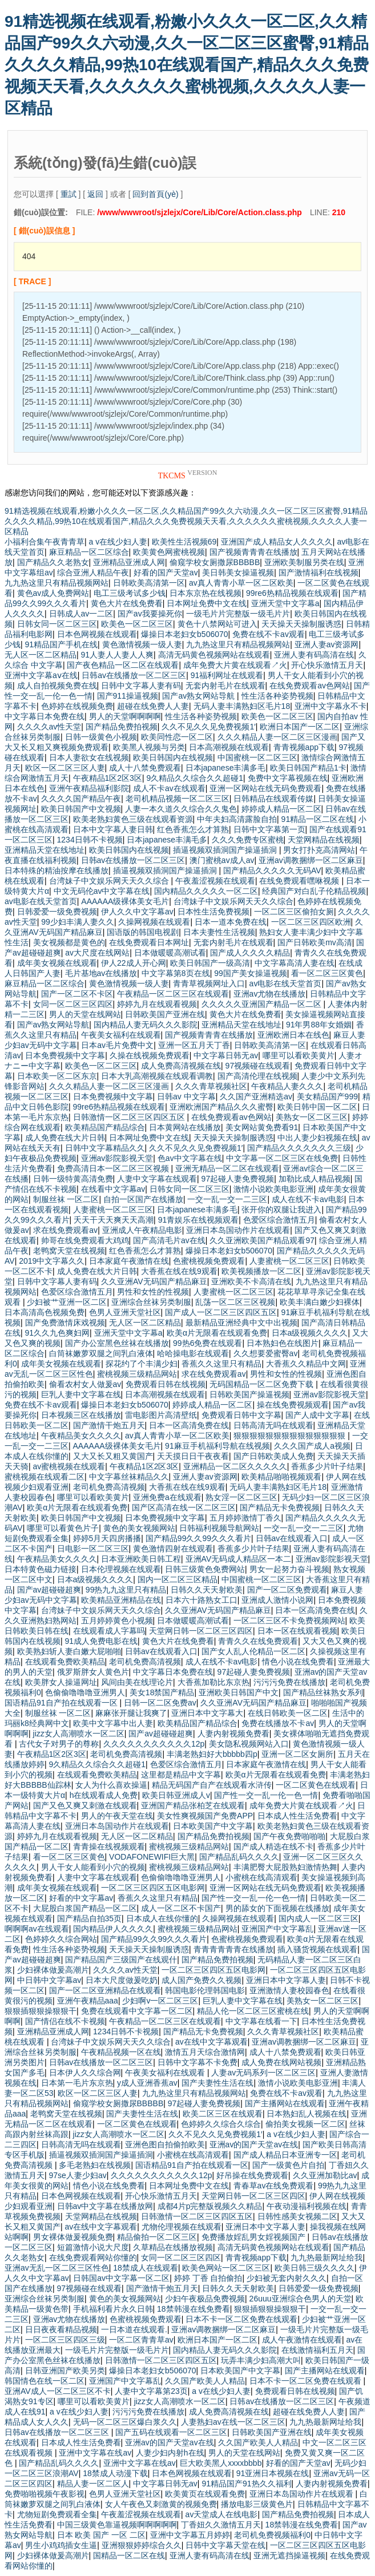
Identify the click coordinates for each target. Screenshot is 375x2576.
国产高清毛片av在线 (169, 1240)
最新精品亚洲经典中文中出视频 (241, 1322)
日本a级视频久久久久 (310, 1332)
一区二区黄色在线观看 (316, 1784)
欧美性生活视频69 (184, 541)
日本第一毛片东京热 (77, 2082)
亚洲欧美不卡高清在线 (251, 1281)
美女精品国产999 (327, 1096)
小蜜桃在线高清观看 (261, 1877)
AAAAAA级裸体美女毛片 (125, 901)
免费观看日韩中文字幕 (241, 1415)
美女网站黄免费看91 (262, 1127)
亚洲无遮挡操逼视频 (289, 2555)
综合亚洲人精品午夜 (93, 572)
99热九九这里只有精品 (126, 1589)
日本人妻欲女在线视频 (89, 757)
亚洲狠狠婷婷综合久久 (142, 2545)
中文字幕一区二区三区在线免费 (282, 1158)
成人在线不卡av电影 (308, 1199)
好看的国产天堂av (166, 572)
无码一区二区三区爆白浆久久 (125, 2421)
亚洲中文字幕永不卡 (330, 706)
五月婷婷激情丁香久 (245, 1517)
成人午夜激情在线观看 (302, 2339)
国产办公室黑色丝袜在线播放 (117, 1343)
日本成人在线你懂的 (162, 1918)
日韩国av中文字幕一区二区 (121, 2278)
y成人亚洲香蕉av (147, 2082)
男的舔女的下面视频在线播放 (277, 1908)
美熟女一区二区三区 (312, 1117)
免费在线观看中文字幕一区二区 (137, 2010)
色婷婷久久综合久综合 (221, 2123)
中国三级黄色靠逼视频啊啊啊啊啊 (117, 2524)
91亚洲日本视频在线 (272, 2473)
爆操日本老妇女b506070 (184, 634)
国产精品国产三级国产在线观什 (121, 1959)
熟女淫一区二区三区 (241, 1497)
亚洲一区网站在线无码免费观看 (265, 788)
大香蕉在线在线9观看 (179, 1271)
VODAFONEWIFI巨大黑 (152, 1856)
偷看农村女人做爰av (85, 1384)
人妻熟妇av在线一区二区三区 (233, 2421)
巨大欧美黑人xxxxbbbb (220, 2463)
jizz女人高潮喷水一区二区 (78, 1733)
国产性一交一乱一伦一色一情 (266, 1795)
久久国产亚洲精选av (256, 1096)
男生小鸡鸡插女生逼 (61, 2545)
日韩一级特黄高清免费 (73, 1178)
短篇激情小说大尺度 (93, 2247)
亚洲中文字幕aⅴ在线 (41, 675)
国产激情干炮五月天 (109, 1425)
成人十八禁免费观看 (145, 767)
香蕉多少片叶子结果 (327, 1466)
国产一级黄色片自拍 (288, 2165)
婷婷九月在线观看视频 (157, 1004)
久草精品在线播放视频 (173, 2247)
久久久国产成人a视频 (312, 1445)
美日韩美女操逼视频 (238, 572)
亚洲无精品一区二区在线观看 (227, 1168)
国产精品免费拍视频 (122, 726)
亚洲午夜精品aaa (87, 2000)
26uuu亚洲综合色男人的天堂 (300, 2298)
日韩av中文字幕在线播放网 (105, 2206)
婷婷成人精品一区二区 (281, 808)
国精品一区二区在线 (129, 2555)
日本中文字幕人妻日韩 (113, 829)
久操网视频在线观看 (154, 921)
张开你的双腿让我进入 (281, 1209)
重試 (68, 194)
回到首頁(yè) (155, 194)
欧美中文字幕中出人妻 (113, 1723)
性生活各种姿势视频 (277, 695)
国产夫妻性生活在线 (217, 2082)
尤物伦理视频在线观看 (181, 2226)
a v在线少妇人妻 (118, 541)
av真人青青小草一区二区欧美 (241, 582)
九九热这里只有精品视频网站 (56, 582)
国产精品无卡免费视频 (280, 1507)
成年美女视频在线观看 (57, 962)
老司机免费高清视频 (109, 1486)
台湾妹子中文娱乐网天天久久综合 (110, 880)
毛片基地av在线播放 (101, 973)
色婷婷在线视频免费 (77, 706)
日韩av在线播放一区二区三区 (134, 675)
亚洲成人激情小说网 (277, 1600)
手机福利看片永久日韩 (113, 2308)
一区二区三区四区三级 (65, 2339)
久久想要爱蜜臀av (265, 1353)
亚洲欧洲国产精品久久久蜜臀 (221, 1106)
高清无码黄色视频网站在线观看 (214, 654)
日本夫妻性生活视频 (219, 932)
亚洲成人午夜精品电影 (142, 1230)
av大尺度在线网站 (97, 952)
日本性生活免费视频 (213, 911)
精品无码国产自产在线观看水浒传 (212, 1784)
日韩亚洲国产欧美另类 (65, 2370)
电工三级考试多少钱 (130, 593)
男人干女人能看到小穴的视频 (93, 1867)
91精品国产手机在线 (61, 644)
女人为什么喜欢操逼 (111, 1784)
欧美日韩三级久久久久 (314, 2267)
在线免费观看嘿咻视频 (300, 880)
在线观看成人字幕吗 (109, 1630)
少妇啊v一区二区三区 (160, 2000)
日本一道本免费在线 (231, 921)
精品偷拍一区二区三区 (157, 2237)
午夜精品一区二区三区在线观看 (173, 993)
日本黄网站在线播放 (185, 1127)
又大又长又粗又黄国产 (113, 1456)
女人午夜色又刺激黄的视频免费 (161, 2504)
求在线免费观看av (65, 1230)
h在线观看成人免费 (104, 1795)
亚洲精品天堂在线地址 (44, 849)
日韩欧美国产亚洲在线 (165, 1014)
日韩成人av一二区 (81, 613)
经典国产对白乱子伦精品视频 (314, 891)
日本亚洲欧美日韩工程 (141, 1558)
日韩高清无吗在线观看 (273, 1425)
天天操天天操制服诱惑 (301, 623)
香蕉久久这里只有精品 (221, 1363)
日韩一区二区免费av (160, 1702)
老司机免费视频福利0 (272, 2534)
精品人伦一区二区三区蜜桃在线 (253, 2010)
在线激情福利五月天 (317, 2350)
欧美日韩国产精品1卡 (308, 767)
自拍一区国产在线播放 (143, 1199)
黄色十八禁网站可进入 (217, 623)
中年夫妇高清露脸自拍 (237, 819)
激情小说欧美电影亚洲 (273, 1189)
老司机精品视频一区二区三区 (177, 798)
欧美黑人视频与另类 (149, 747)
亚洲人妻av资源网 (327, 644)
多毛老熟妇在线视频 (95, 2165)
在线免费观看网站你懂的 (93, 2257)
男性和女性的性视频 (153, 1291)
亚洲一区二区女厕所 (297, 1754)
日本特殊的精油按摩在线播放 (56, 870)
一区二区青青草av (141, 2339)
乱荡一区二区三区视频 (235, 1302)
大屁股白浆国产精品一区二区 (85, 1908)
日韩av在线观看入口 (292, 1538)
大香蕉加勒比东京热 (213, 1682)
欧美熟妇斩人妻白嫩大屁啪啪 (69, 1651)
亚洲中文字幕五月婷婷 (190, 2534)
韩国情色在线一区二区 (44, 2380)
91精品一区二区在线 (317, 819)
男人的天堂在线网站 (85, 1014)
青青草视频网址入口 (209, 983)
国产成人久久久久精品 (250, 952)
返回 (95, 194)
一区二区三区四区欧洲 (311, 921)
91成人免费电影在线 (101, 1641)
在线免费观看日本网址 (149, 942)
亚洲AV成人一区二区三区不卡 (58, 2391)
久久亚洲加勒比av (325, 2175)
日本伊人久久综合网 (85, 2072)
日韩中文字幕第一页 (269, 829)
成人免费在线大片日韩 (65, 1137)
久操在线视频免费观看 (149, 1055)
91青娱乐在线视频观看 (198, 1219)
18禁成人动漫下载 (115, 2473)
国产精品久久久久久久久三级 (299, 1147)
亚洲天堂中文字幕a (285, 603)
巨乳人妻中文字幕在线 (81, 1394)
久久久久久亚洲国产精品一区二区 (262, 1004)
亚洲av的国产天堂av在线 (254, 2144)
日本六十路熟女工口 (201, 1600)
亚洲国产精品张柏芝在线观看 (193, 1805)
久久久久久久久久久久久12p (153, 1743)
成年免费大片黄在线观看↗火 (235, 665)
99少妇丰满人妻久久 (77, 921)
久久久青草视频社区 (211, 1086)
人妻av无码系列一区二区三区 (263, 2072)
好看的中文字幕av (81, 1897)
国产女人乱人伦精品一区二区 (253, 1651)
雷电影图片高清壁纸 (161, 1415)
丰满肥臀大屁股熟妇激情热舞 (285, 1867)
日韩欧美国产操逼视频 (249, 1394)
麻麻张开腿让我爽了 (131, 1713)
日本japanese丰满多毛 (226, 767)
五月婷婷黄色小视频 (117, 1620)
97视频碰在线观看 (258, 1065)
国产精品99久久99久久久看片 (198, 1538)
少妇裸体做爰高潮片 (53, 1969)
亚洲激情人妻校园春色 (289, 1990)
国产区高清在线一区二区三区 (184, 1507)
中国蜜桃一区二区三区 (257, 757)
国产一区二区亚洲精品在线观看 (105, 1990)
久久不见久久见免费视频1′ (208, 726)
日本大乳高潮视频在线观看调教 (157, 1076)
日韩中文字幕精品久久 (105, 1147)
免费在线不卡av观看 (268, 634)
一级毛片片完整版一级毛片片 (238, 613)
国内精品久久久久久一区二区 (206, 891)
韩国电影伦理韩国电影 (205, 1990)
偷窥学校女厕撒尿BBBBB (215, 562)
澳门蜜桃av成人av (222, 860)
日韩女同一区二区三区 (57, 623)
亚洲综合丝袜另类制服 (151, 1302)
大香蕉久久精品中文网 (306, 1363)
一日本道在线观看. (134, 2329)
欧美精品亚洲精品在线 (121, 1600)
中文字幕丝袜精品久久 (129, 1476)
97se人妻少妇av (78, 2175)
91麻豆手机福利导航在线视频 (217, 1445)
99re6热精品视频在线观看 (292, 593)
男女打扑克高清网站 (319, 849)
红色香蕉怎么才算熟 (193, 829)
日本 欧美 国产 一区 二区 (101, 2534)
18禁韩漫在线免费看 (193, 2308)
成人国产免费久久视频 (201, 1980)
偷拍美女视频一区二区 (305, 2123)
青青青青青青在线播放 (233, 1949)
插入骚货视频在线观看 (317, 1949)
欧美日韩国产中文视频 (81, 808)
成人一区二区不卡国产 (181, 1908)
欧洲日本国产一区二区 (300, 726)
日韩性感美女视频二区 (297, 2216)
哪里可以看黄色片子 (63, 1528)
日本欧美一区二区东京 (57, 1076)
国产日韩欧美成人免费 (273, 1456)
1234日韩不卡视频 (90, 839)
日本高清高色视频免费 (44, 1312)
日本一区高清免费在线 (189, 1425)
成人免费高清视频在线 (181, 1065)
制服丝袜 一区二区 (66, 1199)
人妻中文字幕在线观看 (157, 1178)
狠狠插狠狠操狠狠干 (40, 2010)
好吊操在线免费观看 (252, 2175)
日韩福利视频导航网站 (219, 1528)
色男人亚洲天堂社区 (125, 1312)
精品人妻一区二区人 (93, 2483)
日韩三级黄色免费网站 (205, 1569)
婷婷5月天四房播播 (107, 1538)
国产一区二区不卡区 (77, 993)
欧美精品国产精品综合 (105, 1127)
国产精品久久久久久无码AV (272, 870)
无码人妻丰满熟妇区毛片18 (242, 706)
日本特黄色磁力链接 (40, 1569)
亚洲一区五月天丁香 (194, 1045)
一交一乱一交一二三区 (227, 1199)
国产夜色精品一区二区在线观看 (123, 665)
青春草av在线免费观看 (273, 2185)
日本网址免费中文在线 (207, 603)
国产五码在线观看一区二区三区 (171, 2432)
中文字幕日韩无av (225, 1055)
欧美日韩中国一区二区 (317, 1106)
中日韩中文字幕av (49, 1980)
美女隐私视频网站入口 (249, 1743)
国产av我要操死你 (150, 613)
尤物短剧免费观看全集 (57, 2514)
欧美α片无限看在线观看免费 (217, 1332)
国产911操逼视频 (127, 695)
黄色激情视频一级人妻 (142, 644)
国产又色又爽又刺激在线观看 (85, 1805)
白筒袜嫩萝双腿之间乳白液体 (101, 1353)
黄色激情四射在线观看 (173, 1548)
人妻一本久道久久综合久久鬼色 (181, 808)
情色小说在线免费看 (298, 1661)
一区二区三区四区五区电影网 (153, 1887)
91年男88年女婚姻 (319, 1024)
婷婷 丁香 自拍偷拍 (208, 2278)
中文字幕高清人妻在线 (294, 962)
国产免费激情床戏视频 (65, 1322)
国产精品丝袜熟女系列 (323, 1692)
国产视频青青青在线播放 (253, 552)
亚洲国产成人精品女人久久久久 (277, 541)
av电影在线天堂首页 (41, 901)
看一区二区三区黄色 (327, 973)
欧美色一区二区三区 (137, 623)
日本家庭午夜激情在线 (129, 1260)
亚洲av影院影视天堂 (117, 1158)
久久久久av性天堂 (49, 726)
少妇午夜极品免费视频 (205, 2298)
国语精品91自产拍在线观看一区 (62, 1702)
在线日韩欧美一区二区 (288, 1713)
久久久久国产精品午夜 (81, 798)
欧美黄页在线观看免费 (205, 2493)
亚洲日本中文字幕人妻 (286, 1980)
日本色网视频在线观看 (97, 634)
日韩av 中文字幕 (186, 1096)
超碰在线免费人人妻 (153, 706)
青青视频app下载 (303, 747)
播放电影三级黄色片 (257, 2504)
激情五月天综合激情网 (205, 2052)
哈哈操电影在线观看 (193, 1353)
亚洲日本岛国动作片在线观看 (238, 1230)
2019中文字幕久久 (51, 1260)
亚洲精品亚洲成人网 (129, 562)
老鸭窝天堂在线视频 (69, 1250)
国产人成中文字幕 (317, 1415)
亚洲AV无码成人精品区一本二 (239, 1558)
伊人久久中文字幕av (137, 911)
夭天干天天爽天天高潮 (114, 1219)
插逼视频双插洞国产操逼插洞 (226, 849)
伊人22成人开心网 (133, 962)
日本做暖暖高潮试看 (170, 952)
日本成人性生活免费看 (297, 1815)
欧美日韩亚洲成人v (176, 1795)
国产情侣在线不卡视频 (65, 2021)
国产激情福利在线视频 (318, 572)
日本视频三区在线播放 (81, 1415)
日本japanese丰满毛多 (167, 839)
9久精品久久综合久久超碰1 (194, 778)
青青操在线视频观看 (109, 1846)
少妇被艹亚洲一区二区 (67, 1302)
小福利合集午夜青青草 (44, 541)
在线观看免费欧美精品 (65, 1661)
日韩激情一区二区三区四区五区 (130, 1117)
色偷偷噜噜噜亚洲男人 (85, 1692)
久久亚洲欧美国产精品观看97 (261, 1240)
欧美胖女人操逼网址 (61, 1682)
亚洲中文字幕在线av (95, 2452)
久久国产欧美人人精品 (205, 2380)
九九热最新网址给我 (326, 2257)
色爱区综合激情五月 (279, 1219)
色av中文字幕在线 (190, 1158)
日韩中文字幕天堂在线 (225, 2545)
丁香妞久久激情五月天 (221, 2524)
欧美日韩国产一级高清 (210, 962)
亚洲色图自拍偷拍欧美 (165, 2144)
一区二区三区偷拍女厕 (294, 911)
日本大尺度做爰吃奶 (122, 1980)
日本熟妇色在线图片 (282, 1343)
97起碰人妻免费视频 (238, 1178)
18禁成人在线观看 (145, 2267)
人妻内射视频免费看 (233, 1733)
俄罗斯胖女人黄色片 (93, 1671)
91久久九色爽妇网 (57, 1332)
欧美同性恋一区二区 (177, 736)
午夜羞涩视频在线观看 (215, 880)
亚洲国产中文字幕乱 (277, 1928)
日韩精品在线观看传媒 (273, 798)
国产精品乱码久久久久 (239, 1856)
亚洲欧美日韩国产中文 (239, 1692)
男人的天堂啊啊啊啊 (125, 716)
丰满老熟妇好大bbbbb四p (212, 1754)
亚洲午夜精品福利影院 (89, 788)
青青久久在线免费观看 (258, 1641)
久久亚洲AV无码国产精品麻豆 (154, 1281)
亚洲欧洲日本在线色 (293, 1034)
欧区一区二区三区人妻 (65, 767)
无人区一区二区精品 (40, 654)
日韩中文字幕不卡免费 (197, 2062)
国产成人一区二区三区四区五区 (221, 1312)
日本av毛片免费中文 (117, 1045)
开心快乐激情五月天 (327, 665)
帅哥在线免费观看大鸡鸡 (85, 1240)
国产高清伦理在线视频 (257, 1076)
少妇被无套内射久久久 (286, 2278)
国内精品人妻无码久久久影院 (145, 1024)
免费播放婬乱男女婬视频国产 (254, 2237)
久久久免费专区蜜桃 (248, 839)
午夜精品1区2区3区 (107, 778)
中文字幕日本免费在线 (44, 716)
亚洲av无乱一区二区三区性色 (57, 2267)
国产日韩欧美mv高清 (314, 942)
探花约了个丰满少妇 (142, 1363)
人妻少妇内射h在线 (170, 2452)
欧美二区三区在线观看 (223, 2113)
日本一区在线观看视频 (297, 1630)
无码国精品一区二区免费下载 (262, 1384)
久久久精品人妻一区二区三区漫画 (277, 736)
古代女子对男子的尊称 (59, 1743)
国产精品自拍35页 (89, 1918)
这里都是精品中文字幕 (181, 1774)
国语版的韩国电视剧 (143, 932)
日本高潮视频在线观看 (229, 747)
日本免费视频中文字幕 (65, 1055)
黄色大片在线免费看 (127, 603)
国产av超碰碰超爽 (49, 1589)
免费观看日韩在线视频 (165, 1384)
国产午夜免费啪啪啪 (289, 1836)
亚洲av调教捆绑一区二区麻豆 (311, 860)
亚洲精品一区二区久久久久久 (235, 1466)
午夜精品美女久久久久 (81, 1435)
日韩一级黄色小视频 (101, 736)
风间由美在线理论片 (137, 1682)
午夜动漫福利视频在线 (306, 2206)
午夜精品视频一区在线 (121, 2052)
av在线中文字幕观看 (211, 2041)
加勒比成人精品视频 (314, 1178)
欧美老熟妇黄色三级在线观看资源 (133, 819)
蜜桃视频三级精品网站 (137, 1373)
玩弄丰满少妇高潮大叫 (261, 2360)
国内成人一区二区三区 (318, 1918)
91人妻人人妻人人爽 (117, 654)
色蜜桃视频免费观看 (209, 1260)
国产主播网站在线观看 (285, 2103)
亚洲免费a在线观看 (167, 1497)
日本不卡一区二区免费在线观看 (241, 2319)
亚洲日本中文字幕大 (207, 1713)
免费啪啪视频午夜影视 (44, 2493)
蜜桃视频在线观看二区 (44, 1476)
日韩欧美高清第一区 (149, 582)
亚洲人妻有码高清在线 (314, 654)
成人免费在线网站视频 (281, 2062)
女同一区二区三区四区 (73, 1004)
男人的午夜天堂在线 (117, 1815)
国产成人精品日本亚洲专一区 (285, 2154)
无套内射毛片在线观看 (225, 685)
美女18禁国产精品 (162, 1692)
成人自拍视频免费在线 (57, 685)
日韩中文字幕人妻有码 (141, 685)
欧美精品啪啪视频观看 (281, 1476)
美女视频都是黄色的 (69, 942)
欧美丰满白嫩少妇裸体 (320, 1302)
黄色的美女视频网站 (139, 1528)
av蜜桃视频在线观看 (69, 1466)
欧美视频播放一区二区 (261, 1271)
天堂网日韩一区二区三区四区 (201, 1630)
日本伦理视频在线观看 (121, 1569)
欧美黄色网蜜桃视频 (169, 552)
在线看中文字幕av (113, 1189)
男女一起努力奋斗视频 (289, 1569)
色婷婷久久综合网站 (61, 1939)
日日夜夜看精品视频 (61, 2329)
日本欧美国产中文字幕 (213, 1826)
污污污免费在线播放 (289, 1682)
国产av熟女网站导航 (199, 695)
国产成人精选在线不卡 (273, 1846)
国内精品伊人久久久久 (113, 1928)
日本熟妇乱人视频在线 (306, 2113)
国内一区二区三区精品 (177, 1579)
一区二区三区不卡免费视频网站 (289, 1620)
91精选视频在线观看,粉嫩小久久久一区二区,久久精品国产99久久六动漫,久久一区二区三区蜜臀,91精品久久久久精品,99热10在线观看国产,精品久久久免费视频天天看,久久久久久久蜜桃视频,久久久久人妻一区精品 (187, 65)
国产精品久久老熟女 (53, 562)
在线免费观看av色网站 (309, 685)
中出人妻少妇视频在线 (317, 1137)
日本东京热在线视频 (205, 593)
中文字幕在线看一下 (261, 2021)
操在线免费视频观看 (293, 1404)
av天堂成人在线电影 (222, 2514)
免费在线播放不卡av (277, 1723)
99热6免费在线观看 (207, 1343)
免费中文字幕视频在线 (288, 778)
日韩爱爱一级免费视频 (57, 911)
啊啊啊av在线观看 (37, 1928)
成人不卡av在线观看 (169, 788)
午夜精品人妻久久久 (287, 1086)
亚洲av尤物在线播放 (269, 993)
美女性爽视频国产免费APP (205, 1815)
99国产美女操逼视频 (250, 973)
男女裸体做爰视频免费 (73, 2237)
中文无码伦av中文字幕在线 (102, 891)
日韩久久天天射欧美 (207, 1589)
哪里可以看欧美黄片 (298, 1055)
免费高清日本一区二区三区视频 (114, 1168)
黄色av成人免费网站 (53, 593)
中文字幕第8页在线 (176, 973)
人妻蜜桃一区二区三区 (113, 1209)
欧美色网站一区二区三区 (226, 2267)
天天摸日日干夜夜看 (193, 1456)
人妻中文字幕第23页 (151, 2391)
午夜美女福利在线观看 (121, 1034)
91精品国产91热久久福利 (246, 2483)
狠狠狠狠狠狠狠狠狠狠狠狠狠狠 (290, 1435)
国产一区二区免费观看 (287, 1589)
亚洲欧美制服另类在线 (304, 562)
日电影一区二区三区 (93, 1548)
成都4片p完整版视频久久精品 (210, 2206)
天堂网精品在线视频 (324, 839)
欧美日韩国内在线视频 (173, 757)
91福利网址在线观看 (227, 675)
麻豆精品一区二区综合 (89, 552)
